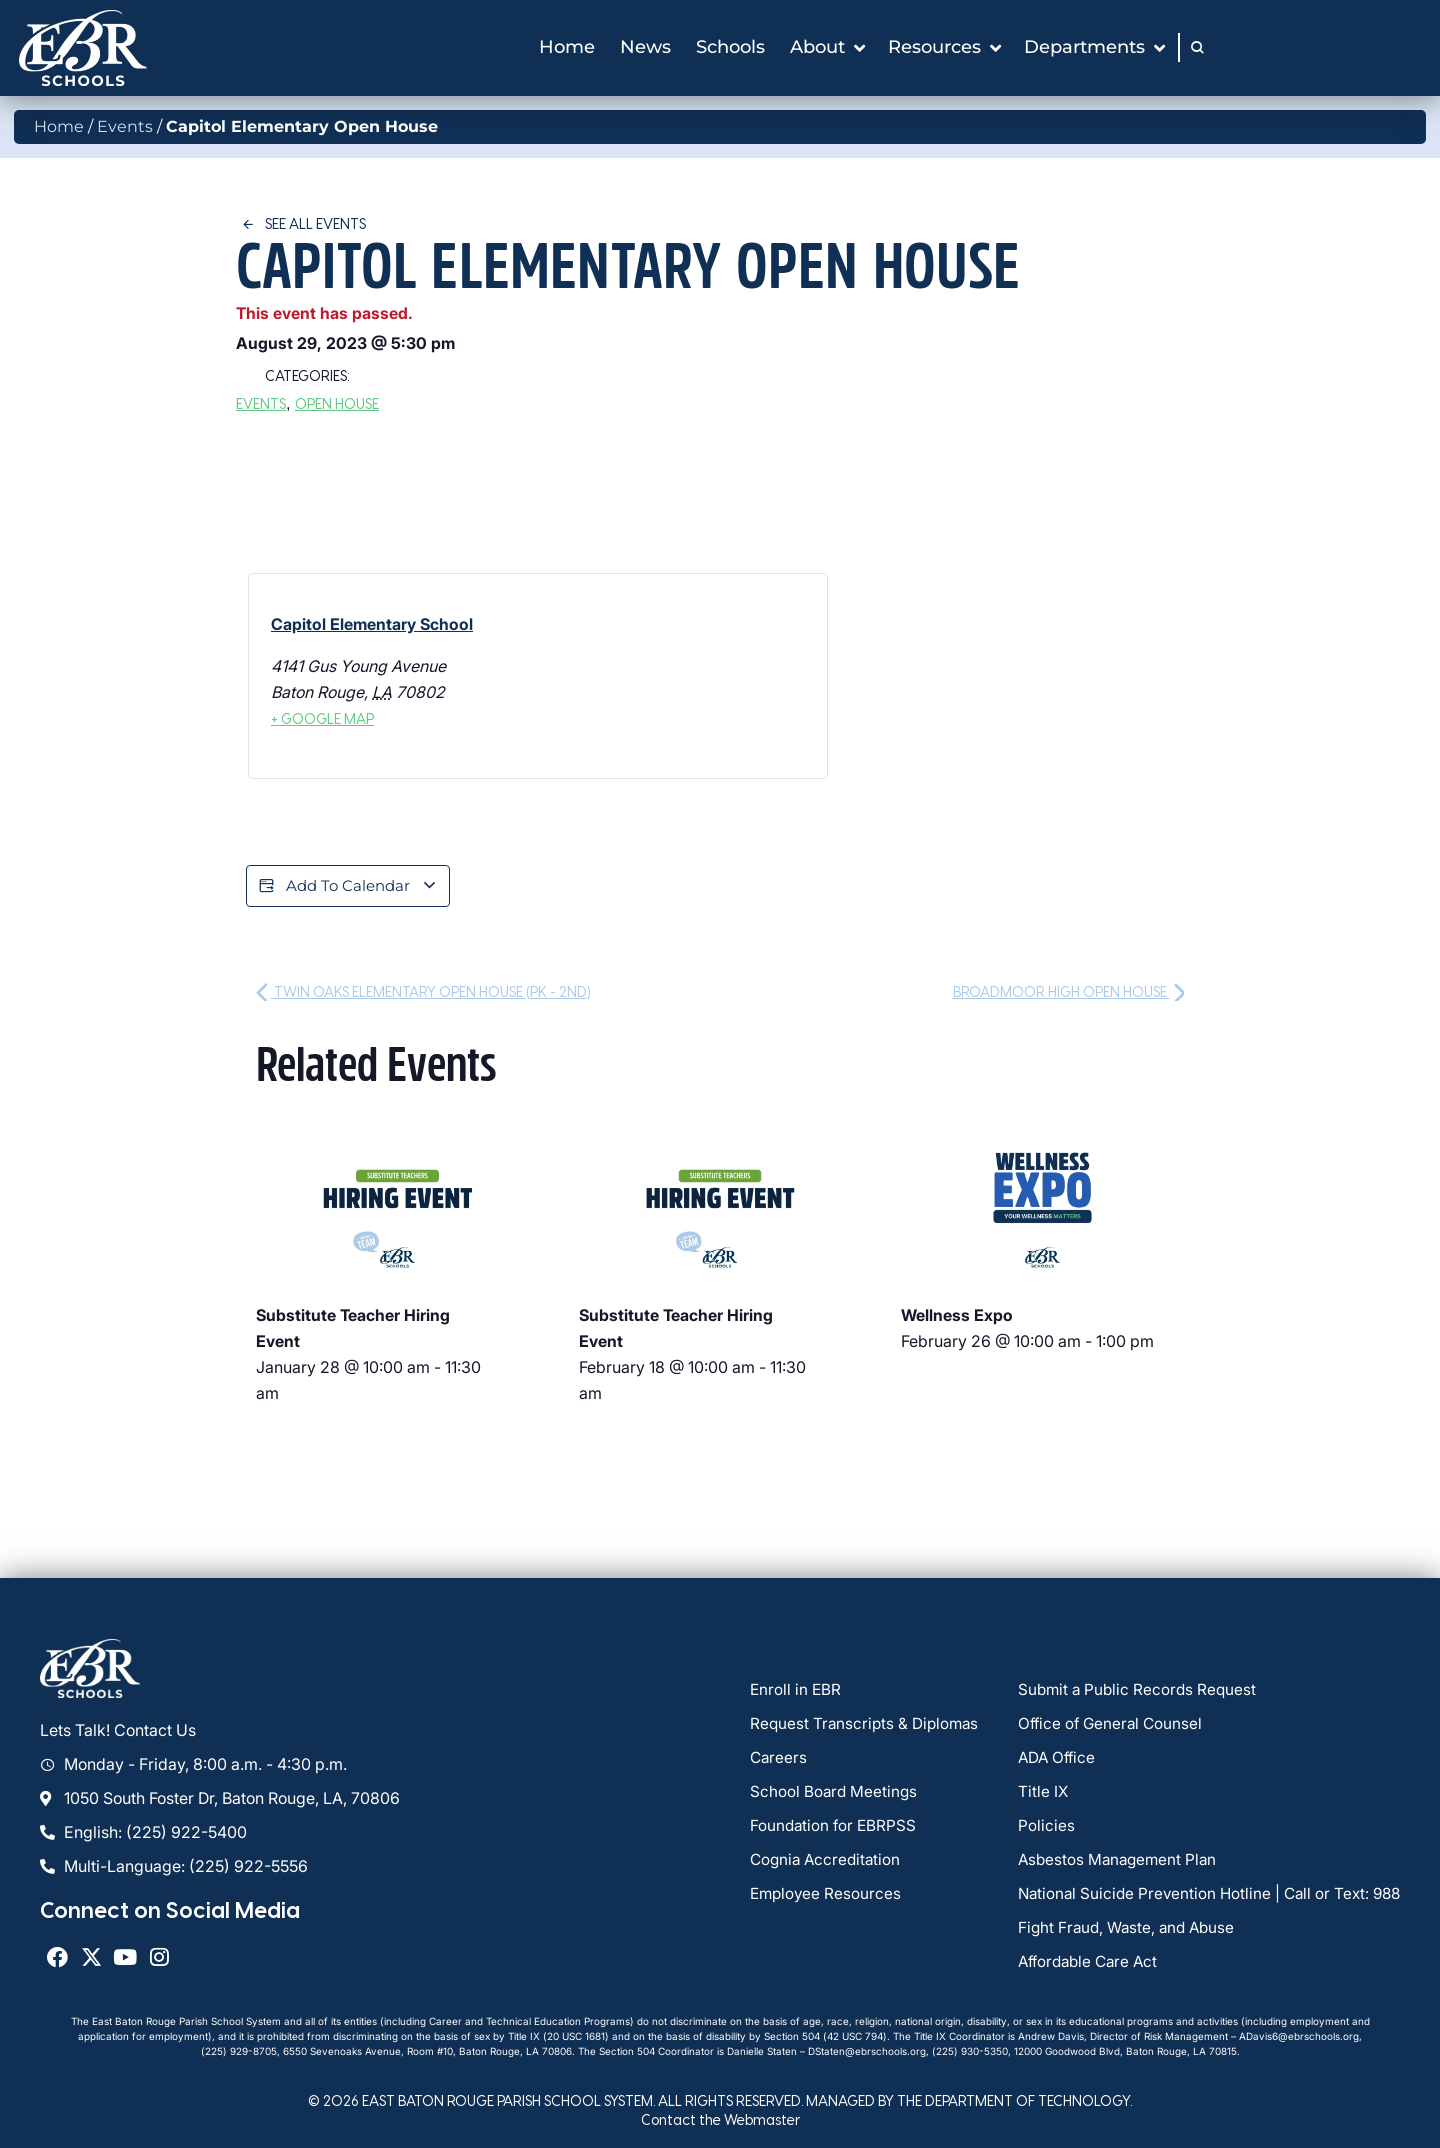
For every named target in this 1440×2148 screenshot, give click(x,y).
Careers (779, 1760)
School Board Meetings (835, 1794)
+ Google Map (322, 718)
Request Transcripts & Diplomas (867, 1726)
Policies (1034, 1828)
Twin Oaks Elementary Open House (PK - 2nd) (423, 993)
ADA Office (1046, 1760)
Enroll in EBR (796, 1692)
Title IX (1031, 1794)
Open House (337, 403)
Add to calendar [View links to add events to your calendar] (352, 887)
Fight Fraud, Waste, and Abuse (1118, 1930)
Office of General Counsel (1101, 1726)
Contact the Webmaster (720, 2120)
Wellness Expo (957, 1317)
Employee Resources (827, 1896)
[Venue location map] (680, 676)
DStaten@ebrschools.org (867, 2053)
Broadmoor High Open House (1069, 993)
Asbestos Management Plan (1108, 1862)
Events (125, 126)
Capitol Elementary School (372, 624)
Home (59, 126)
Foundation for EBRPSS (835, 1828)
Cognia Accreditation (828, 1862)
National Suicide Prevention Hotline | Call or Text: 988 (1203, 1896)
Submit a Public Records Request (1128, 1692)
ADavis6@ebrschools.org (1299, 2038)
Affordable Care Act (1080, 1964)
